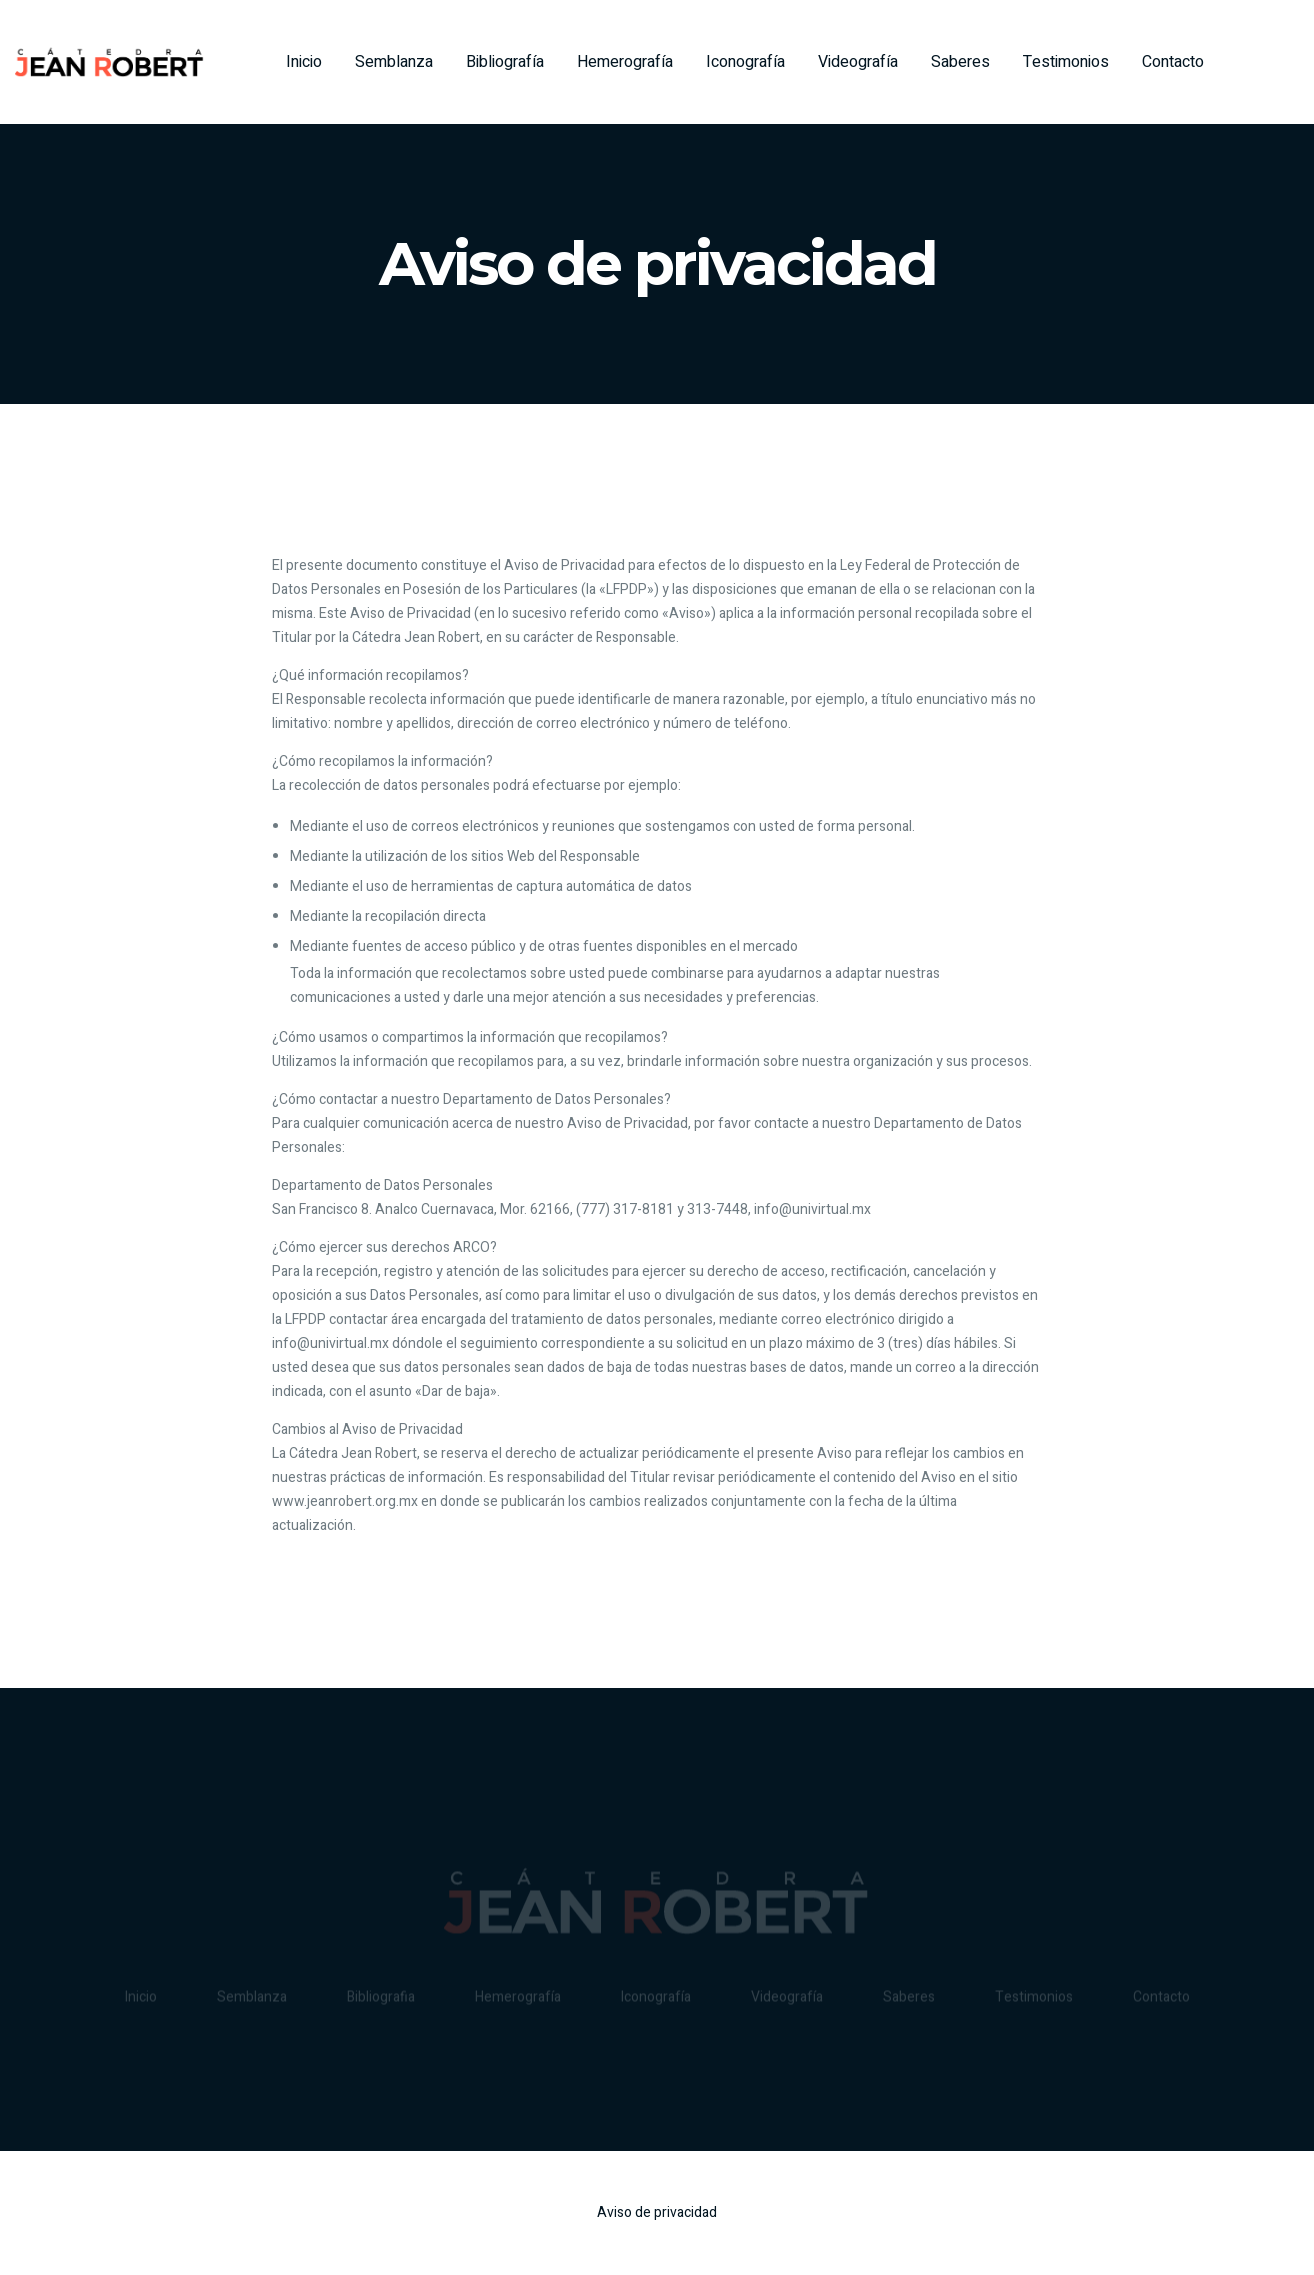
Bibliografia (381, 1999)
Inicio (304, 62)
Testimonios (1066, 62)
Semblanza (394, 62)
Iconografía (745, 62)
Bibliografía (505, 62)
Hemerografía (625, 62)
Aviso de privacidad (657, 2212)
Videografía (858, 62)
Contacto (1173, 62)
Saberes (960, 62)
